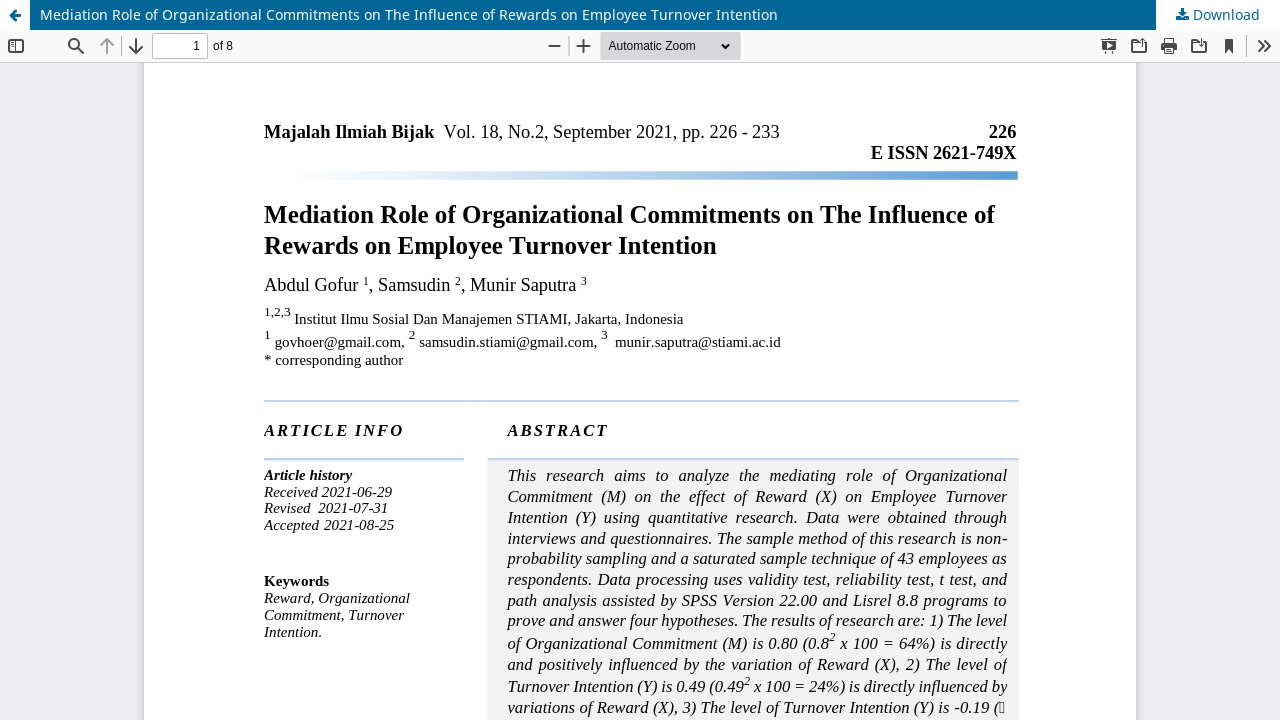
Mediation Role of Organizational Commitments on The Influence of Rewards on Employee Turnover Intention (409, 14)
